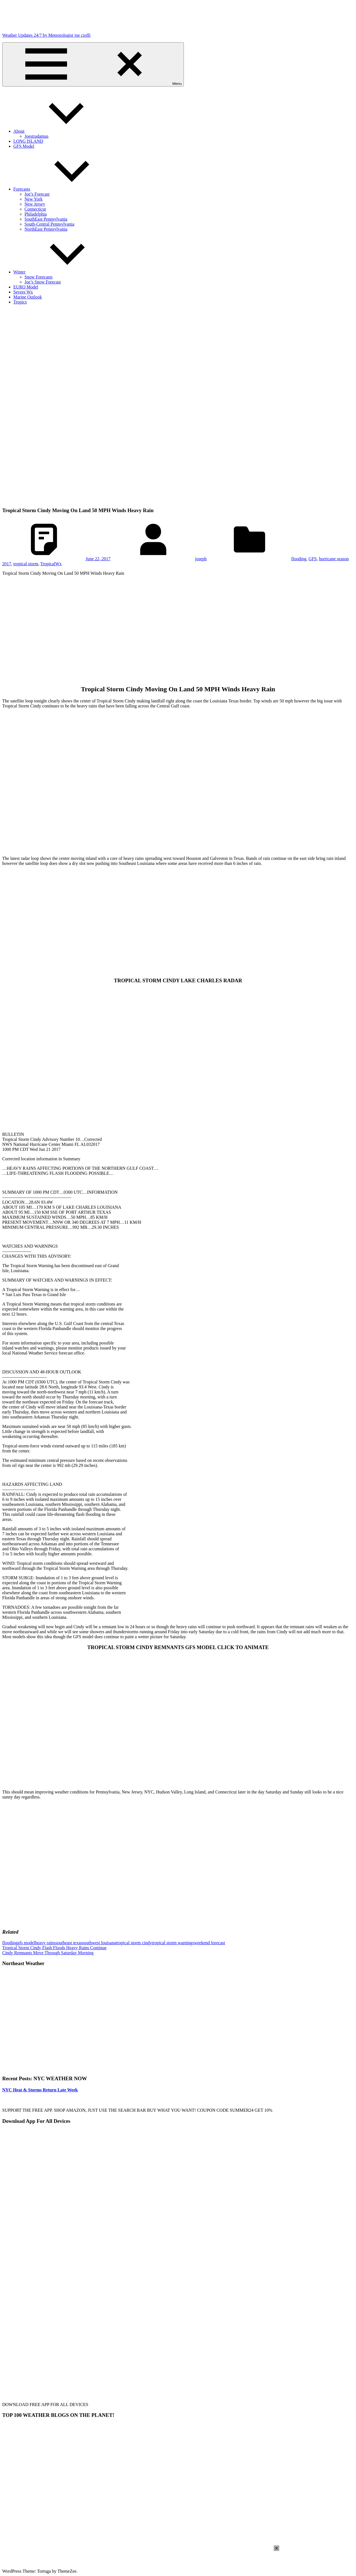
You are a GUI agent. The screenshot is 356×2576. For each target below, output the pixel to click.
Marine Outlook (27, 297)
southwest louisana (99, 1942)
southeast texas (68, 1942)
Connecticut (35, 209)
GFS (312, 558)
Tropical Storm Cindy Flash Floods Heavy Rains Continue (54, 1947)
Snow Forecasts (38, 277)
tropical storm (25, 563)
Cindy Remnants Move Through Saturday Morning (47, 1952)
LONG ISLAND (28, 141)
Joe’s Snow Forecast (42, 282)
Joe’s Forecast (37, 194)
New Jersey (34, 204)
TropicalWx (51, 563)
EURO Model (25, 287)
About (60, 131)
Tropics (20, 302)
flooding (298, 558)
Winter (61, 272)
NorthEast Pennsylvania (45, 229)
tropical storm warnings (173, 1942)
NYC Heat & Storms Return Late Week (40, 2090)
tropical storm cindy (134, 1942)
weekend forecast (209, 1942)
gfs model (26, 1942)
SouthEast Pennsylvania (45, 219)
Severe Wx (23, 292)
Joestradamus (36, 136)
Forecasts (63, 189)
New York (33, 199)
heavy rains (45, 1942)
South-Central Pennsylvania (49, 224)
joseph (201, 558)
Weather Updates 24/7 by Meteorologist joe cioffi (46, 35)
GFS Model (23, 146)
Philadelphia (35, 214)
